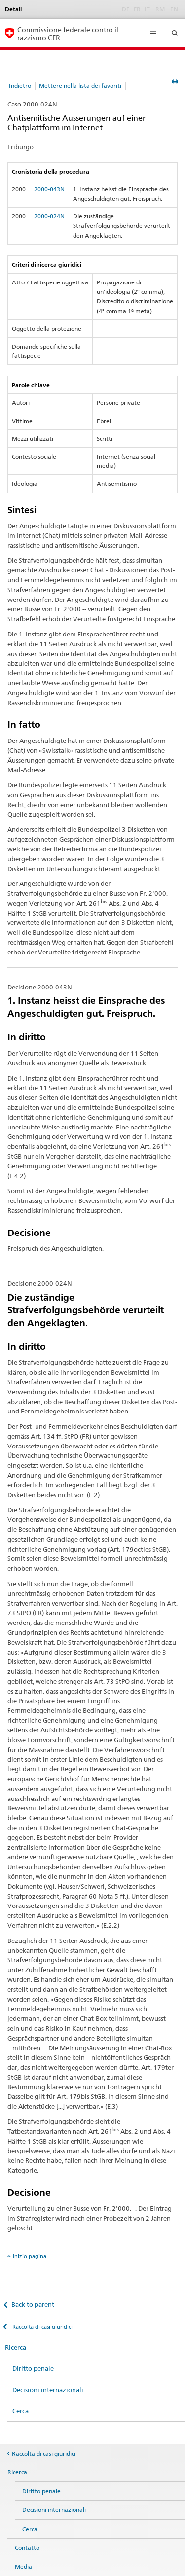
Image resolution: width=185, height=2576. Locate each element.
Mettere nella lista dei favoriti (80, 85)
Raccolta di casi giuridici (42, 2326)
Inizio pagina (29, 2256)
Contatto (27, 2547)
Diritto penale (33, 2368)
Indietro (20, 85)
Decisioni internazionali (47, 2390)
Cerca (20, 2411)
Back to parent (32, 2304)
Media (23, 2566)
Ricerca (15, 2347)
